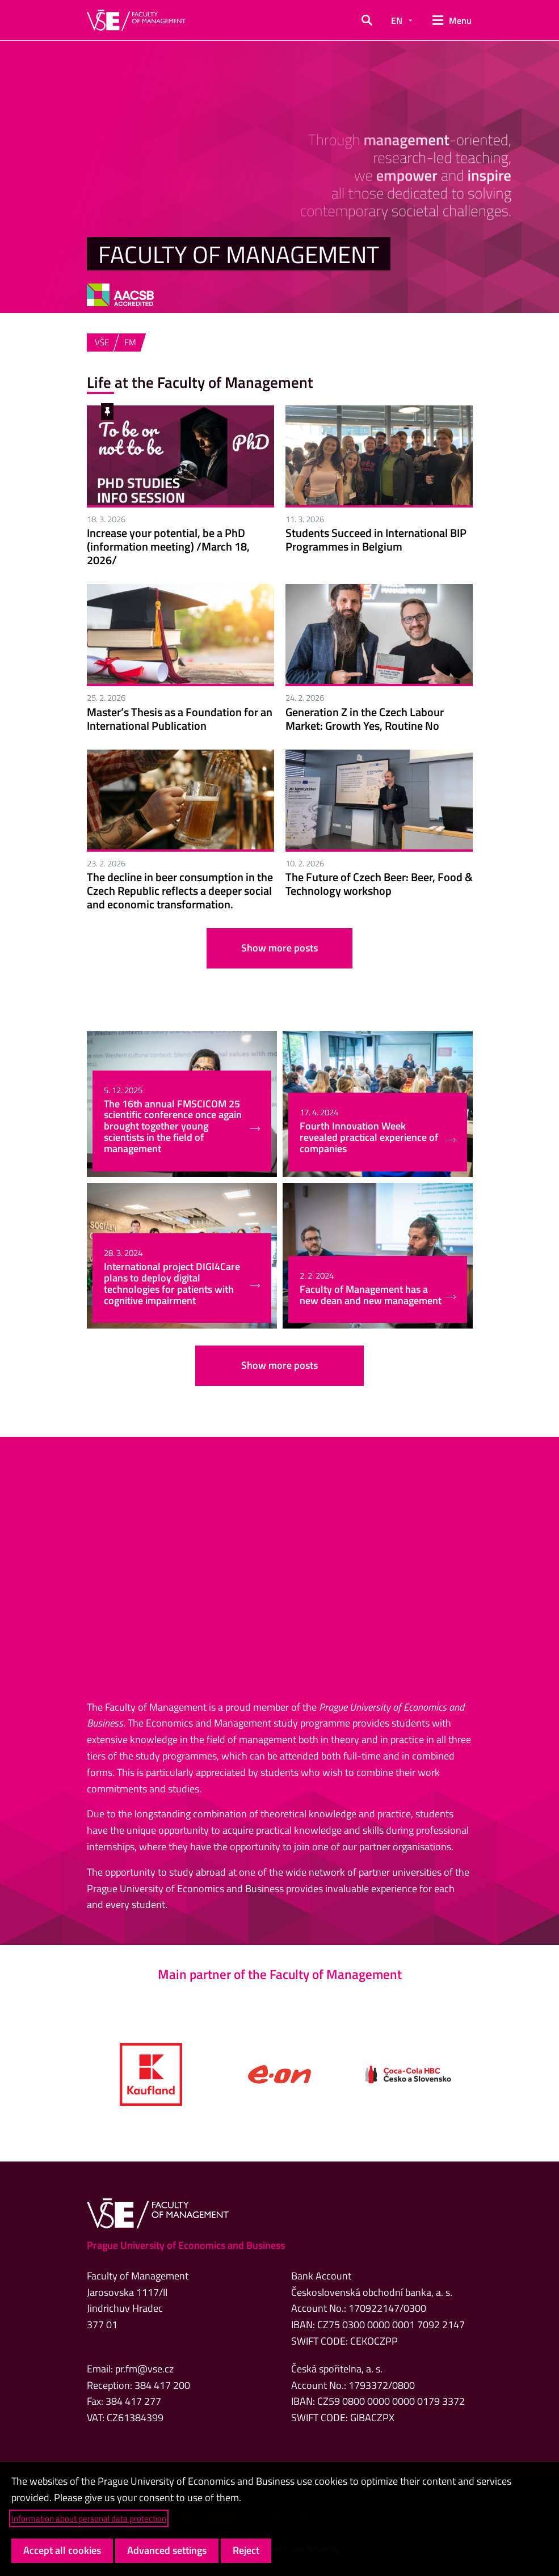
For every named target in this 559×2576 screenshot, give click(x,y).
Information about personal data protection (88, 2518)
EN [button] (396, 20)
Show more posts (279, 947)
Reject (246, 2550)
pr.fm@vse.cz (144, 2368)
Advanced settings (167, 2550)
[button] (366, 20)
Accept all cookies (62, 2550)
